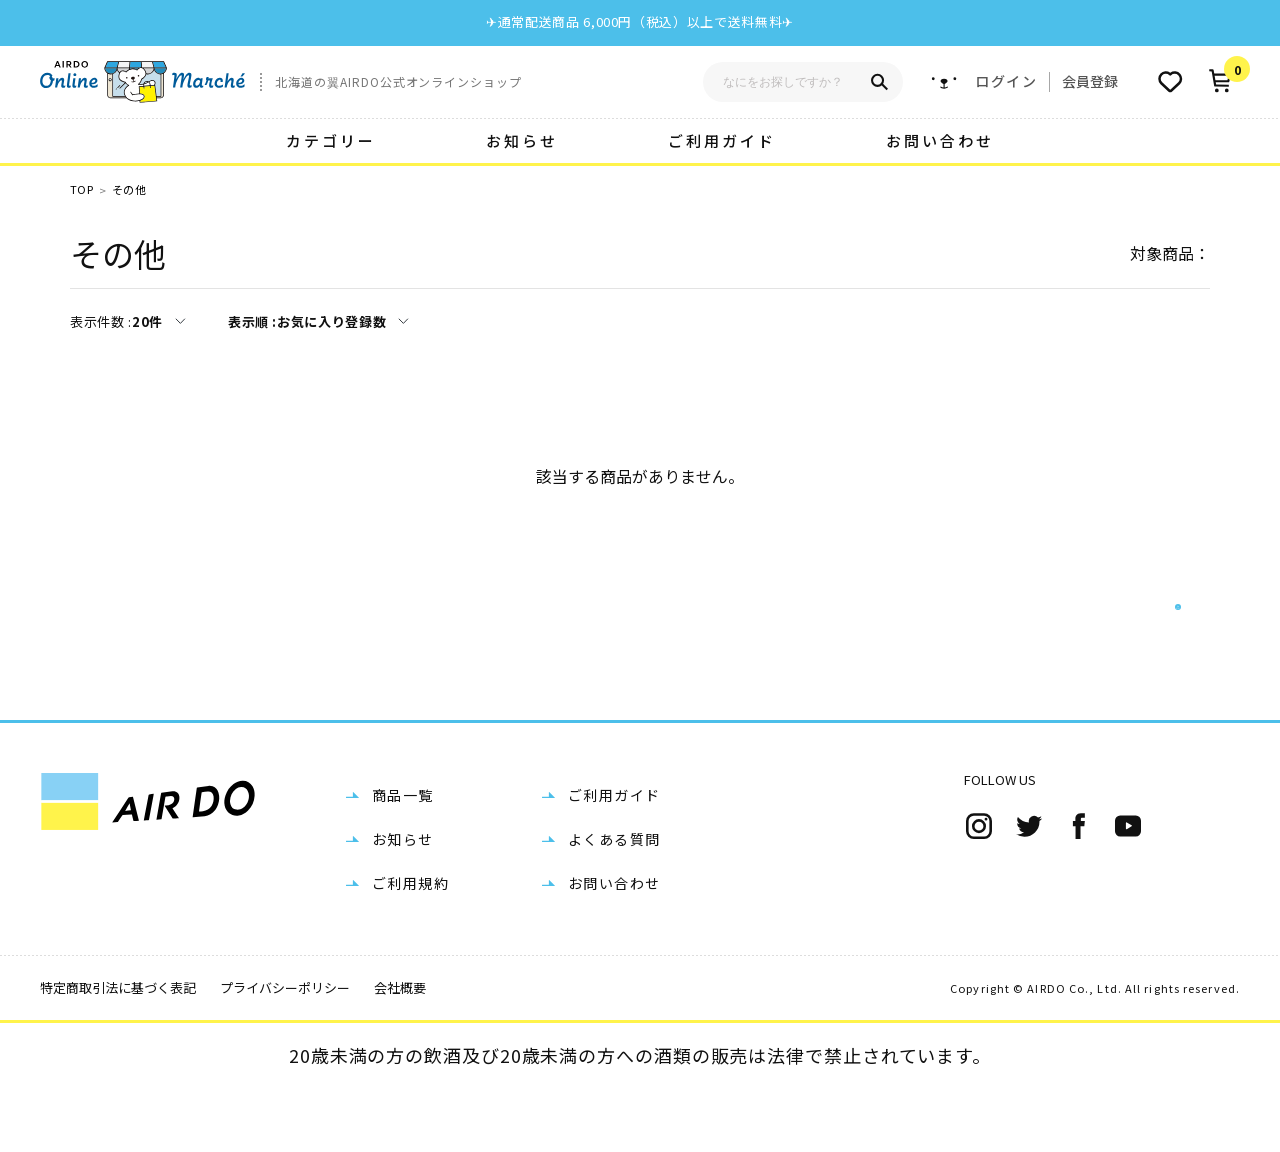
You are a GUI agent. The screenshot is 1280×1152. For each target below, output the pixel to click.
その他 (129, 189)
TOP (81, 189)
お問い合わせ (940, 140)
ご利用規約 (410, 947)
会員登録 (1090, 81)
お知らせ (522, 140)
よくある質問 (614, 903)
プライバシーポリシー (285, 1051)
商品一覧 (403, 859)
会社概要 (400, 1051)
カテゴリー (331, 140)
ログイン (1006, 81)
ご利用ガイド (722, 140)
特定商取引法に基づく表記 (118, 1051)
